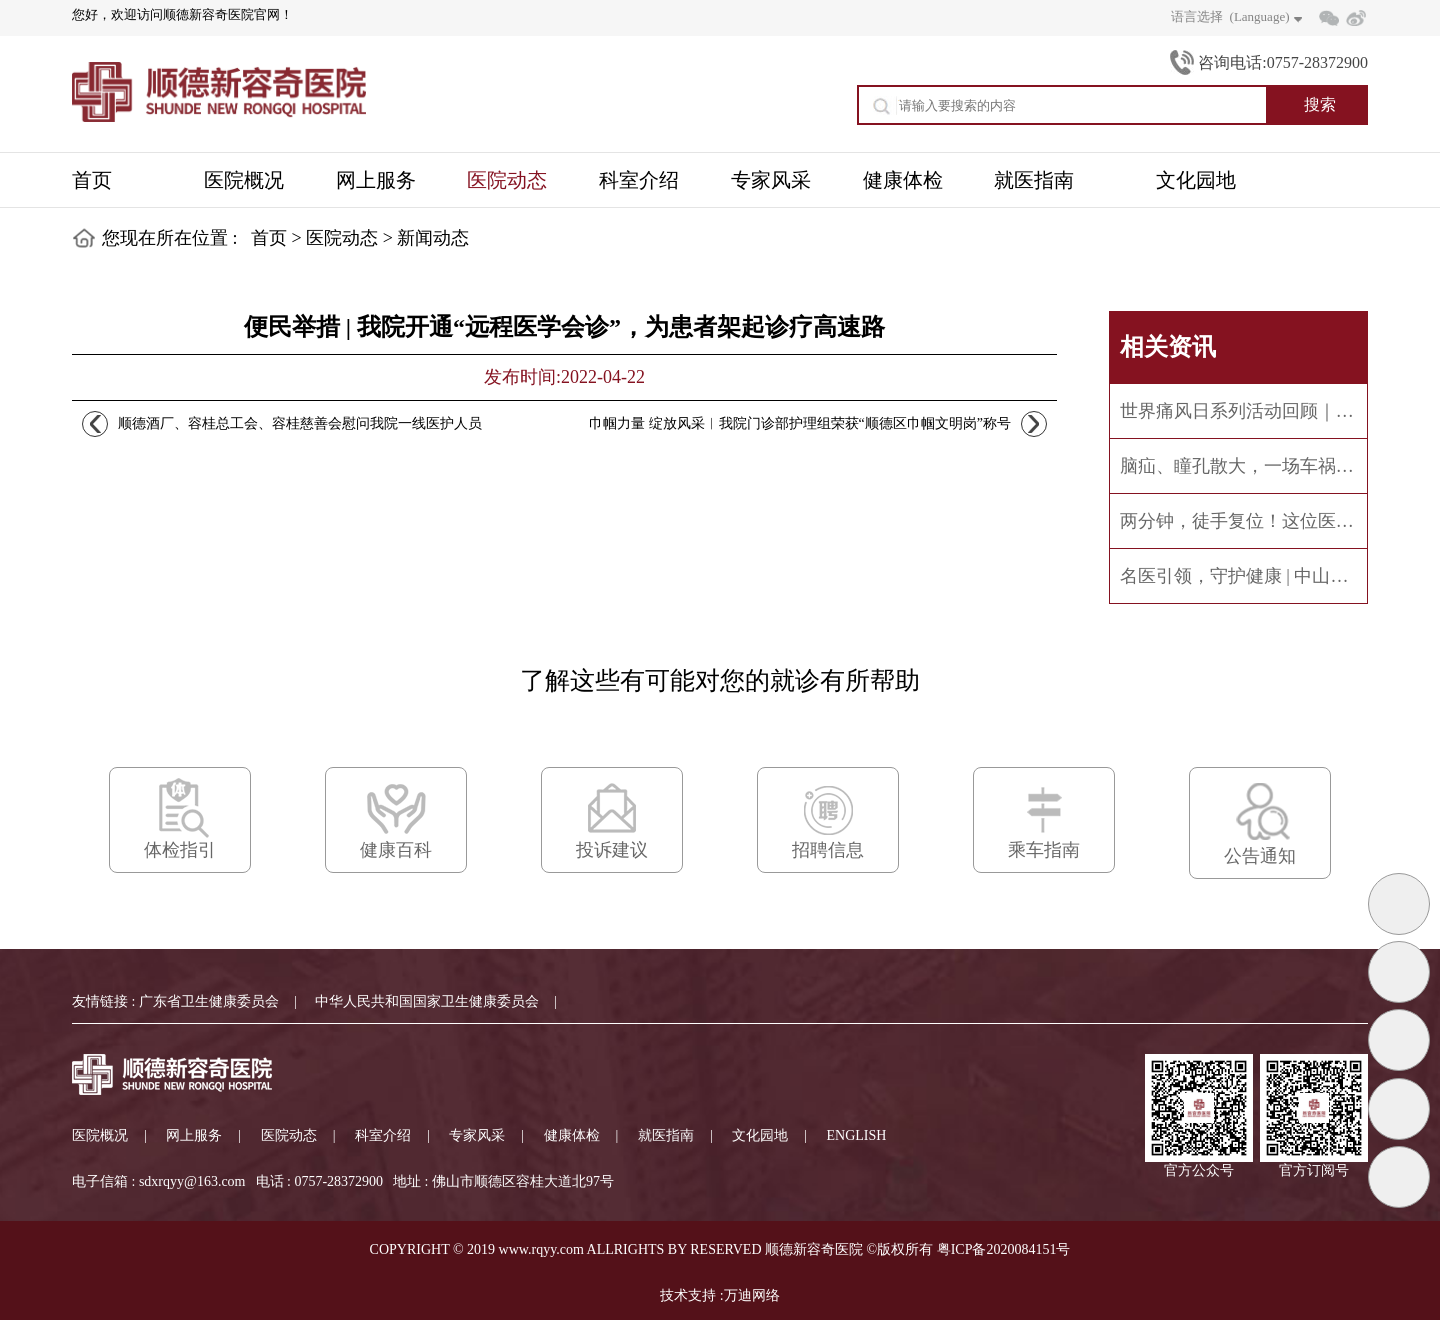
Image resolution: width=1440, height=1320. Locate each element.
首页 (269, 238)
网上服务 (194, 1135)
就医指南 (666, 1135)
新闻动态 (433, 238)
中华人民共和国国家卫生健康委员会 (427, 1001)
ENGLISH (857, 1135)
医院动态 (342, 238)
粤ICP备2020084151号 (1004, 1249)
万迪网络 (752, 1295)
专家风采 (477, 1135)
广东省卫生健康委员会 (209, 1001)
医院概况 (100, 1135)
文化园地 (760, 1135)
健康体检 (572, 1135)
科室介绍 (383, 1135)
